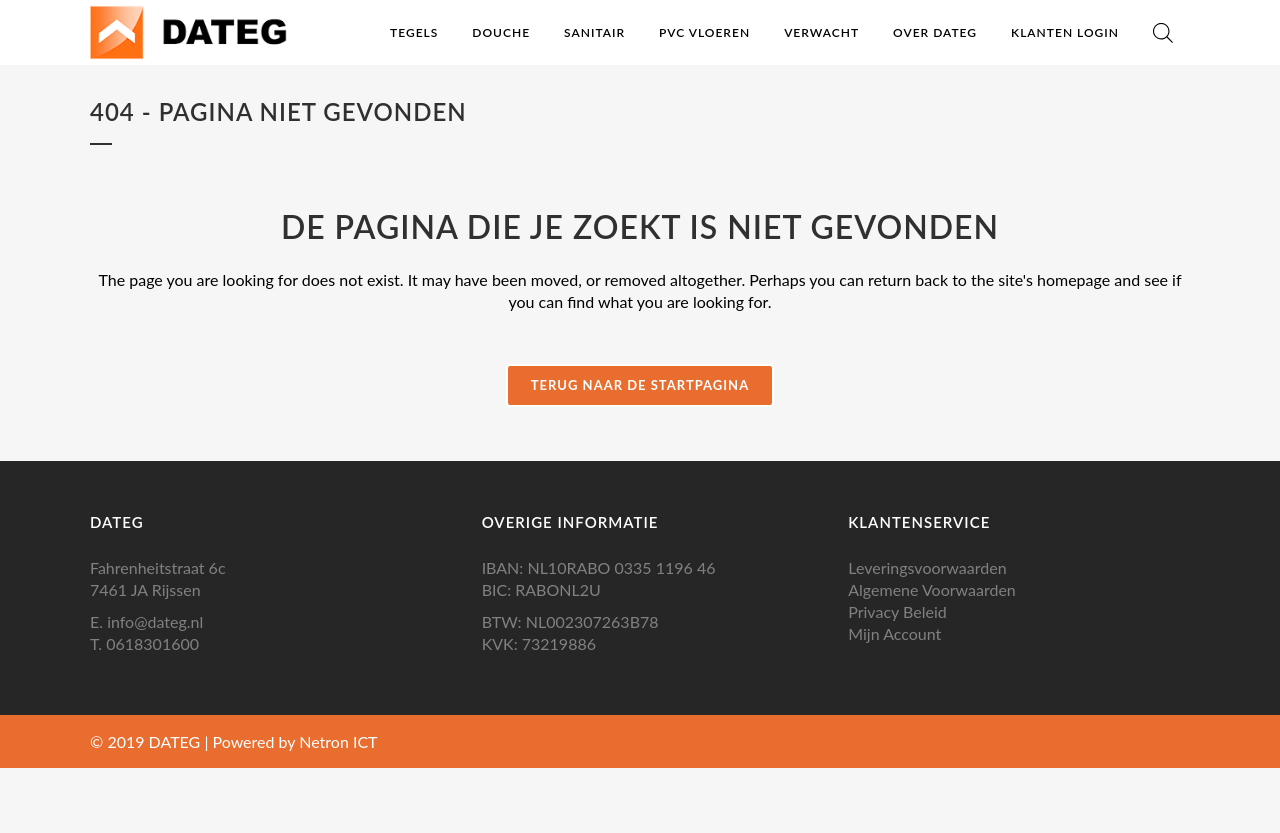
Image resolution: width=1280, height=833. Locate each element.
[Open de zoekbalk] (1163, 32)
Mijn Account (894, 633)
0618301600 (152, 643)
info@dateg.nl (155, 621)
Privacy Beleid (897, 611)
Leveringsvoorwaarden (927, 567)
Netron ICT (338, 741)
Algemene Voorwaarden (932, 589)
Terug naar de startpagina (640, 385)
